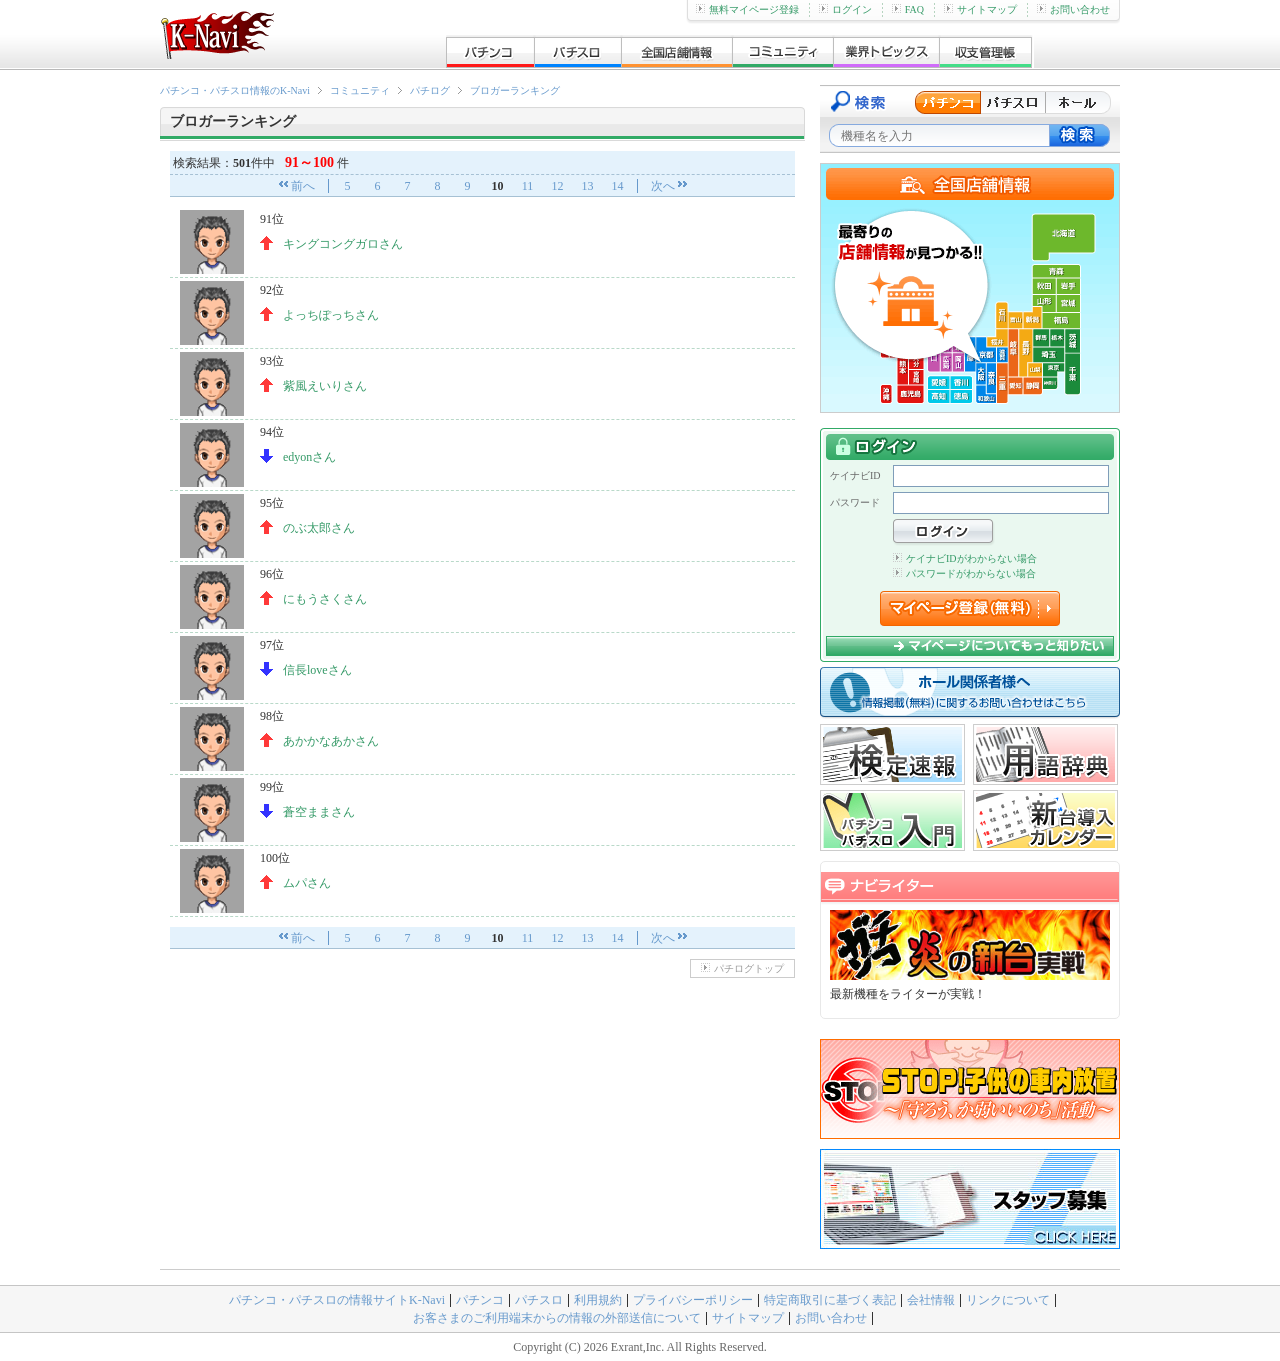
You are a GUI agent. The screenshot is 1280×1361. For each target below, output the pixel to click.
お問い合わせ (1073, 9)
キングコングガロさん (343, 244)
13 (588, 186)
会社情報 (931, 1300)
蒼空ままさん (319, 812)
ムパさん (307, 883)
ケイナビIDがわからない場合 (965, 558)
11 (528, 186)
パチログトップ (742, 968)
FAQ (908, 9)
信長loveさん (317, 670)
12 (558, 186)
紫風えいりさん (325, 386)
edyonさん (309, 457)
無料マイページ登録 (747, 9)
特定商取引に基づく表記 (830, 1300)
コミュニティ (360, 90)
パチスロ (539, 1300)
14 (618, 186)
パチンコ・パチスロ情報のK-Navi (235, 90)
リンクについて (1008, 1300)
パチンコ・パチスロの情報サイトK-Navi (337, 1300)
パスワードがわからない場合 (964, 573)
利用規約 (598, 1300)
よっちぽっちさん (331, 315)
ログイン (845, 9)
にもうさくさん (325, 599)
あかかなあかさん (331, 741)
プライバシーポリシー (693, 1300)
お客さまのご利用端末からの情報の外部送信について (557, 1318)
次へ (663, 186)
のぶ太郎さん (319, 528)
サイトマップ (980, 9)
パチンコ (480, 1300)
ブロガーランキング (515, 90)
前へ (303, 186)
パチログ (430, 90)
